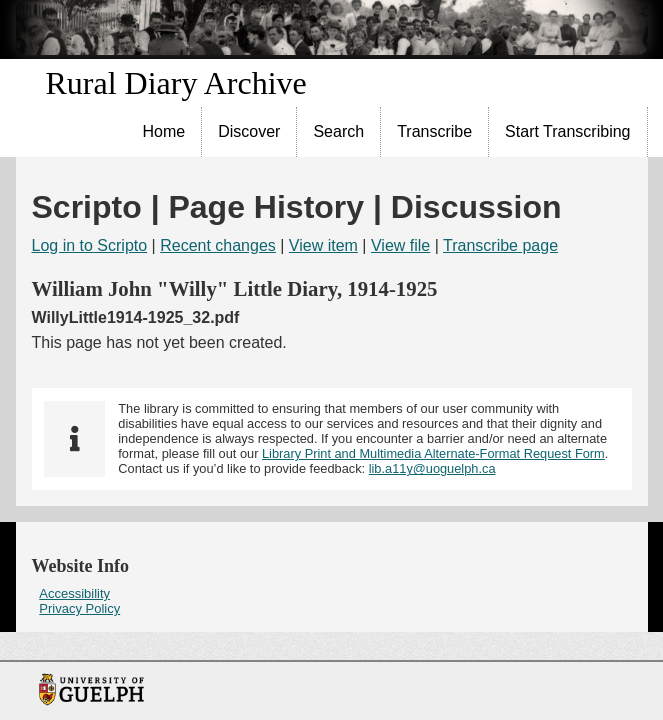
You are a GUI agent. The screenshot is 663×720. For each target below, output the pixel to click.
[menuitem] (165, 132)
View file (400, 245)
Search (338, 131)
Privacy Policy (79, 608)
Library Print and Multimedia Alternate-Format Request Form (433, 453)
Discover (249, 131)
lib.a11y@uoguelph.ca (432, 468)
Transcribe (434, 131)
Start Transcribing (567, 131)
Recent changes (218, 245)
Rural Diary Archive (176, 83)
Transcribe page (500, 245)
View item (323, 245)
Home (164, 131)
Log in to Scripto (90, 245)
